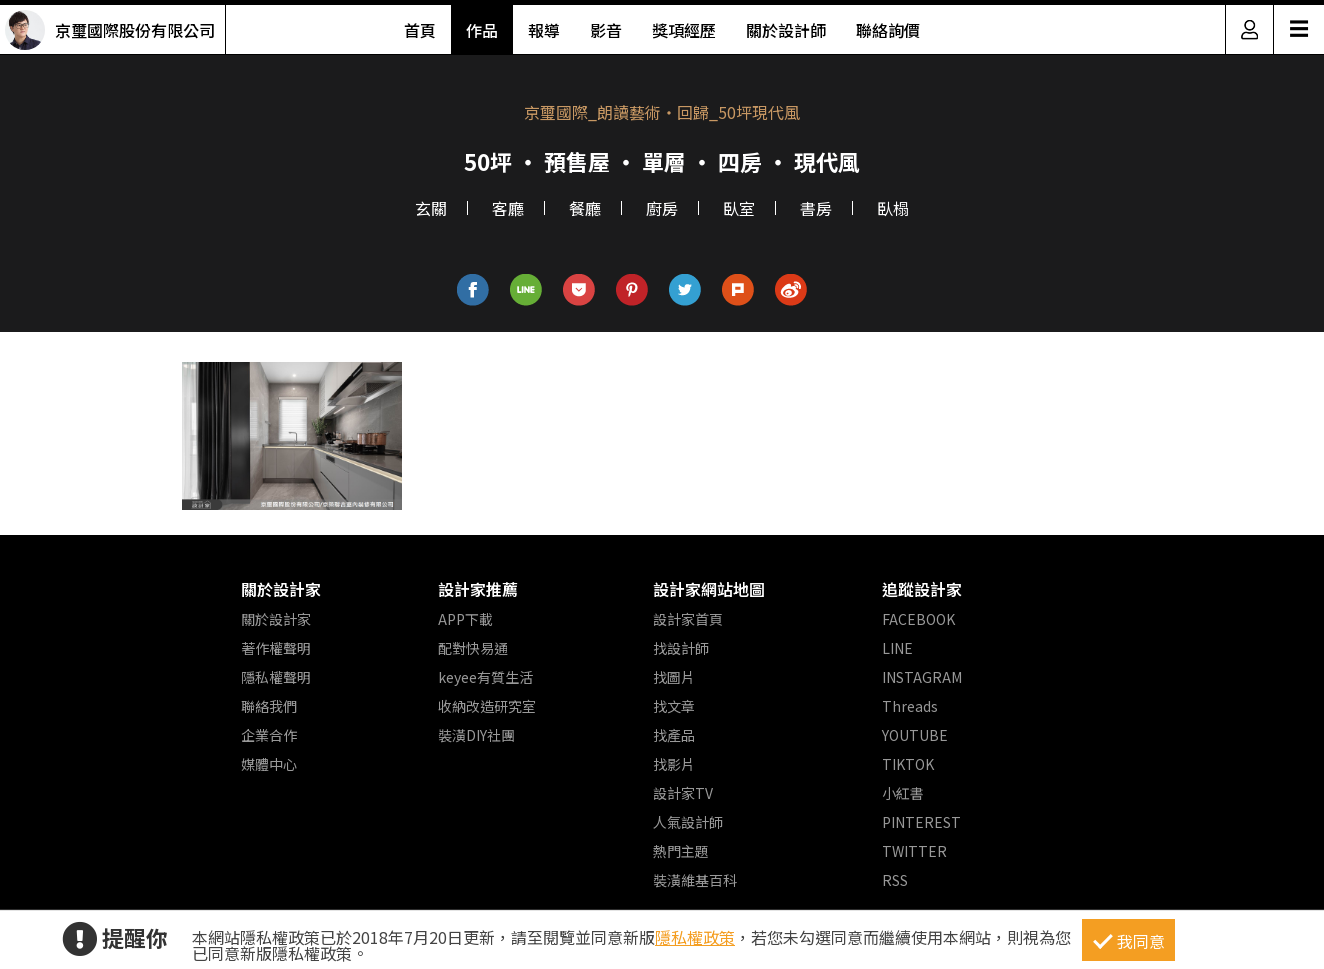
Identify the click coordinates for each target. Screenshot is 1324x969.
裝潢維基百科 (695, 880)
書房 (816, 208)
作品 (482, 30)
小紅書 (903, 793)
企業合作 (269, 735)
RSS (895, 880)
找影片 (674, 764)
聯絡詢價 (888, 30)
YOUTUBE (915, 735)
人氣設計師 (688, 822)
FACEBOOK (918, 619)
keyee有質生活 (485, 677)
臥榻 (893, 208)
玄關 (431, 208)
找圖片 (674, 677)
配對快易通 (473, 648)
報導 (544, 30)
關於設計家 (281, 589)
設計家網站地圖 (709, 589)
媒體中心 (269, 764)
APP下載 (465, 619)
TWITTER (914, 851)
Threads (910, 706)
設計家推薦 (478, 589)
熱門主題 (681, 851)
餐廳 (585, 208)
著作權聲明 (276, 648)
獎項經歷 (684, 30)
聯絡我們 (269, 706)
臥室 (739, 208)
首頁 (420, 30)
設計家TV (683, 793)
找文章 (674, 706)
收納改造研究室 (487, 706)
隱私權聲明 (276, 677)
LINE (897, 648)
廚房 (662, 208)
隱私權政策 (695, 937)
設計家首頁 (688, 619)
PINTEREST (921, 822)
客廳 (508, 208)
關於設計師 (786, 30)
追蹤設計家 (922, 589)
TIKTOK (908, 764)
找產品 (674, 735)
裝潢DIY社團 (476, 735)
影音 (606, 30)
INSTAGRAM (922, 677)
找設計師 (681, 648)
